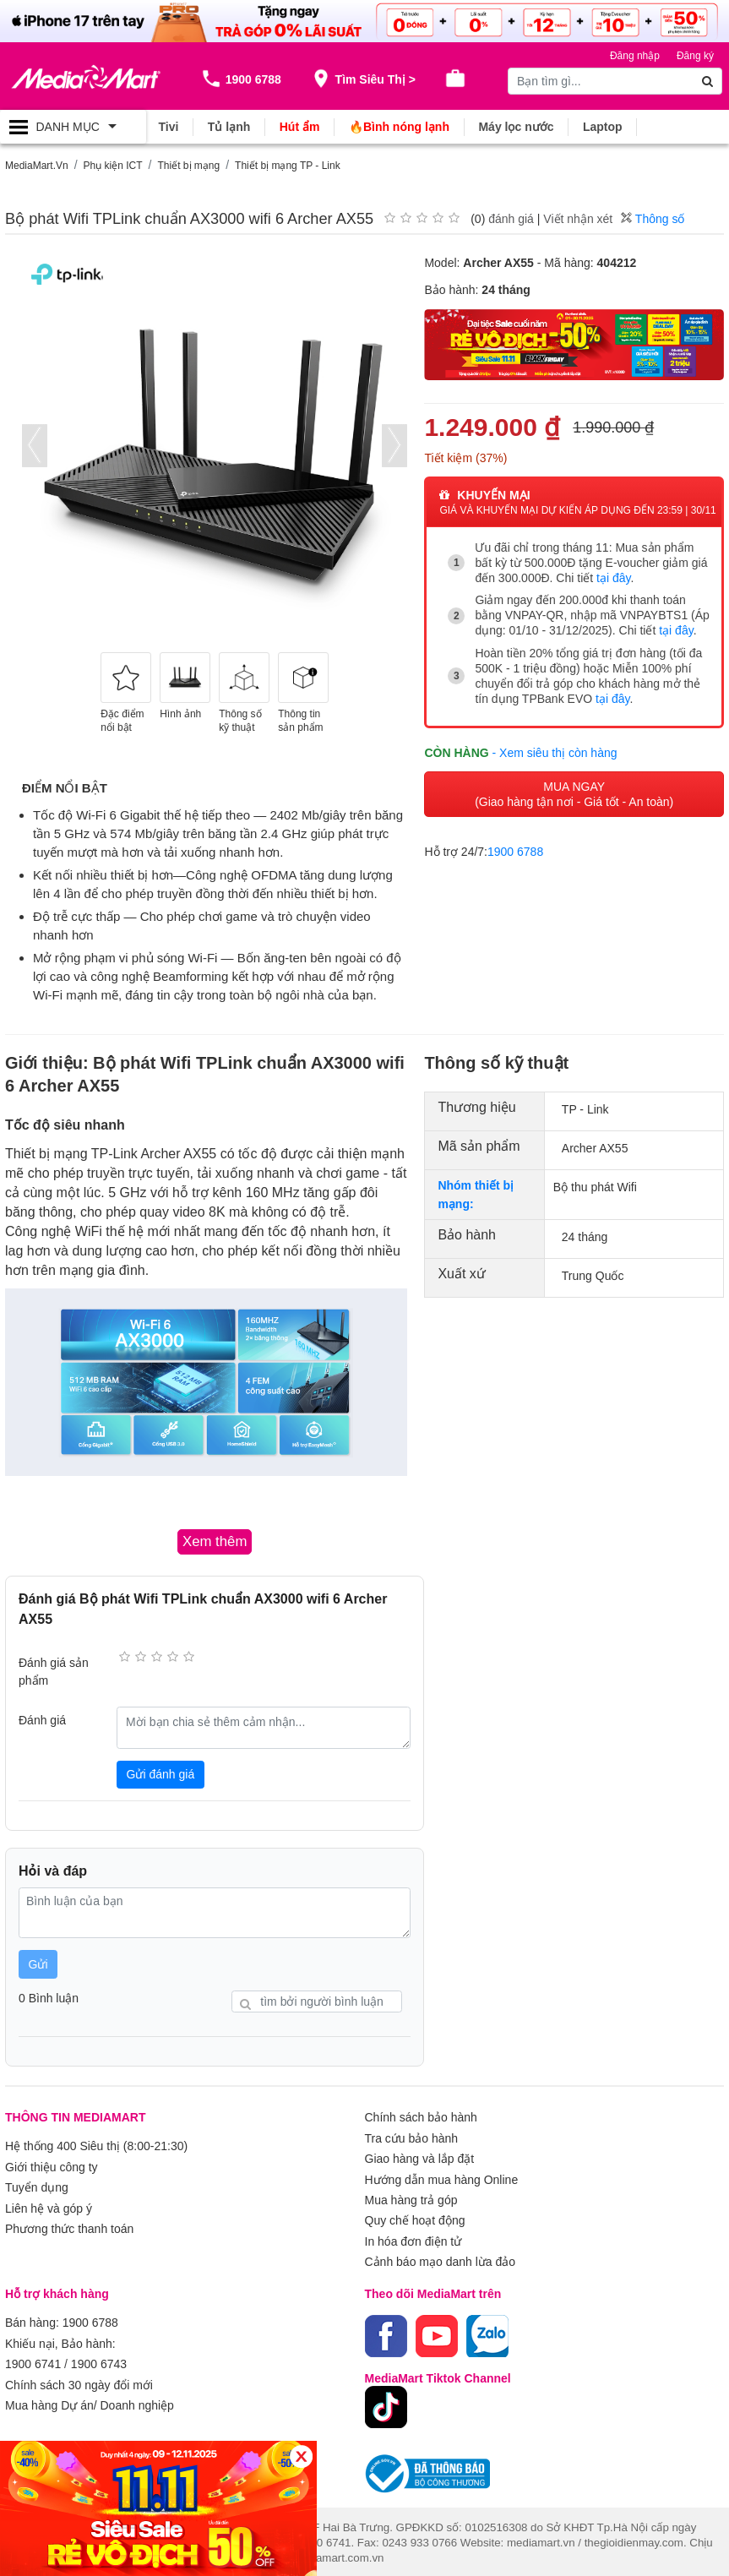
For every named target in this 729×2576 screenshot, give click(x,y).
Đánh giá (42, 1719)
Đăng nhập (635, 56)
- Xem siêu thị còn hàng (554, 751)
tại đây (613, 577)
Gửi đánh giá (161, 1773)
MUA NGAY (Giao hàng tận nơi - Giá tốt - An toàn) (574, 792)
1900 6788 (515, 850)
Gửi (38, 1963)
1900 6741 (33, 2360)
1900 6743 (99, 2360)
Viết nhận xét (577, 219)
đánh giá (511, 219)
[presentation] (34, 444)
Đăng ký (695, 56)
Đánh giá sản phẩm (54, 1670)
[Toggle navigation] (73, 127)
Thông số (652, 219)
